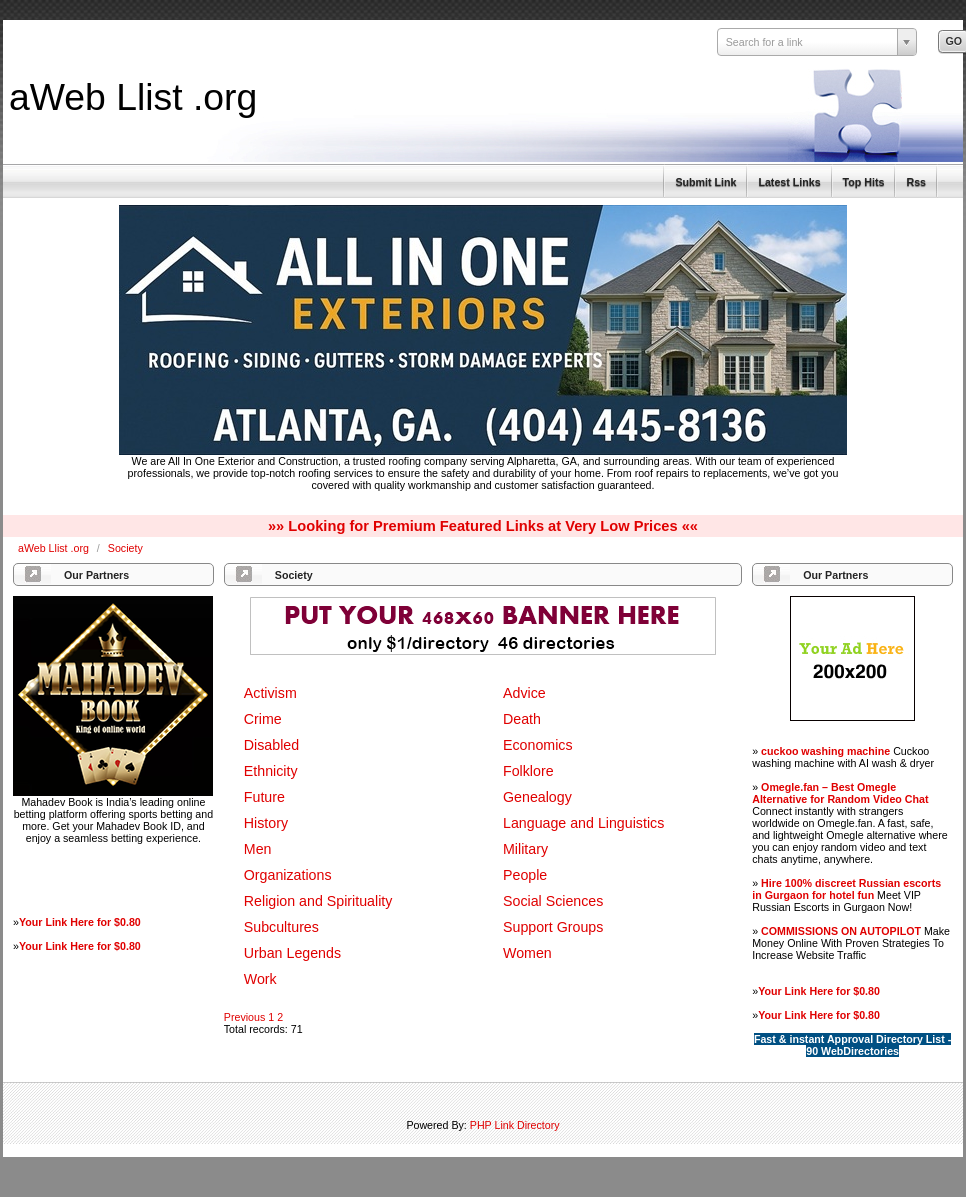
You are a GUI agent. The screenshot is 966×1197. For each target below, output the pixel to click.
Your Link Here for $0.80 (80, 922)
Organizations (288, 875)
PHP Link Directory (515, 1125)
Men (258, 849)
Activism (270, 693)
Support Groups (553, 927)
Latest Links (789, 182)
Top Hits (864, 182)
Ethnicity (271, 771)
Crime (263, 719)
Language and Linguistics (583, 823)
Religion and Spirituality (318, 901)
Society (125, 548)
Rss (916, 182)
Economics (538, 745)
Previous (244, 1017)
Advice (524, 693)
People (525, 875)
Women (527, 953)
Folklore (528, 771)
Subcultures (281, 927)
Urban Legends (292, 953)
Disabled (271, 745)
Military (525, 849)
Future (264, 797)
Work (260, 979)
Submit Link (705, 182)
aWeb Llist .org (133, 97)
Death (522, 719)
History (266, 823)
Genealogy (537, 797)
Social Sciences (553, 901)
